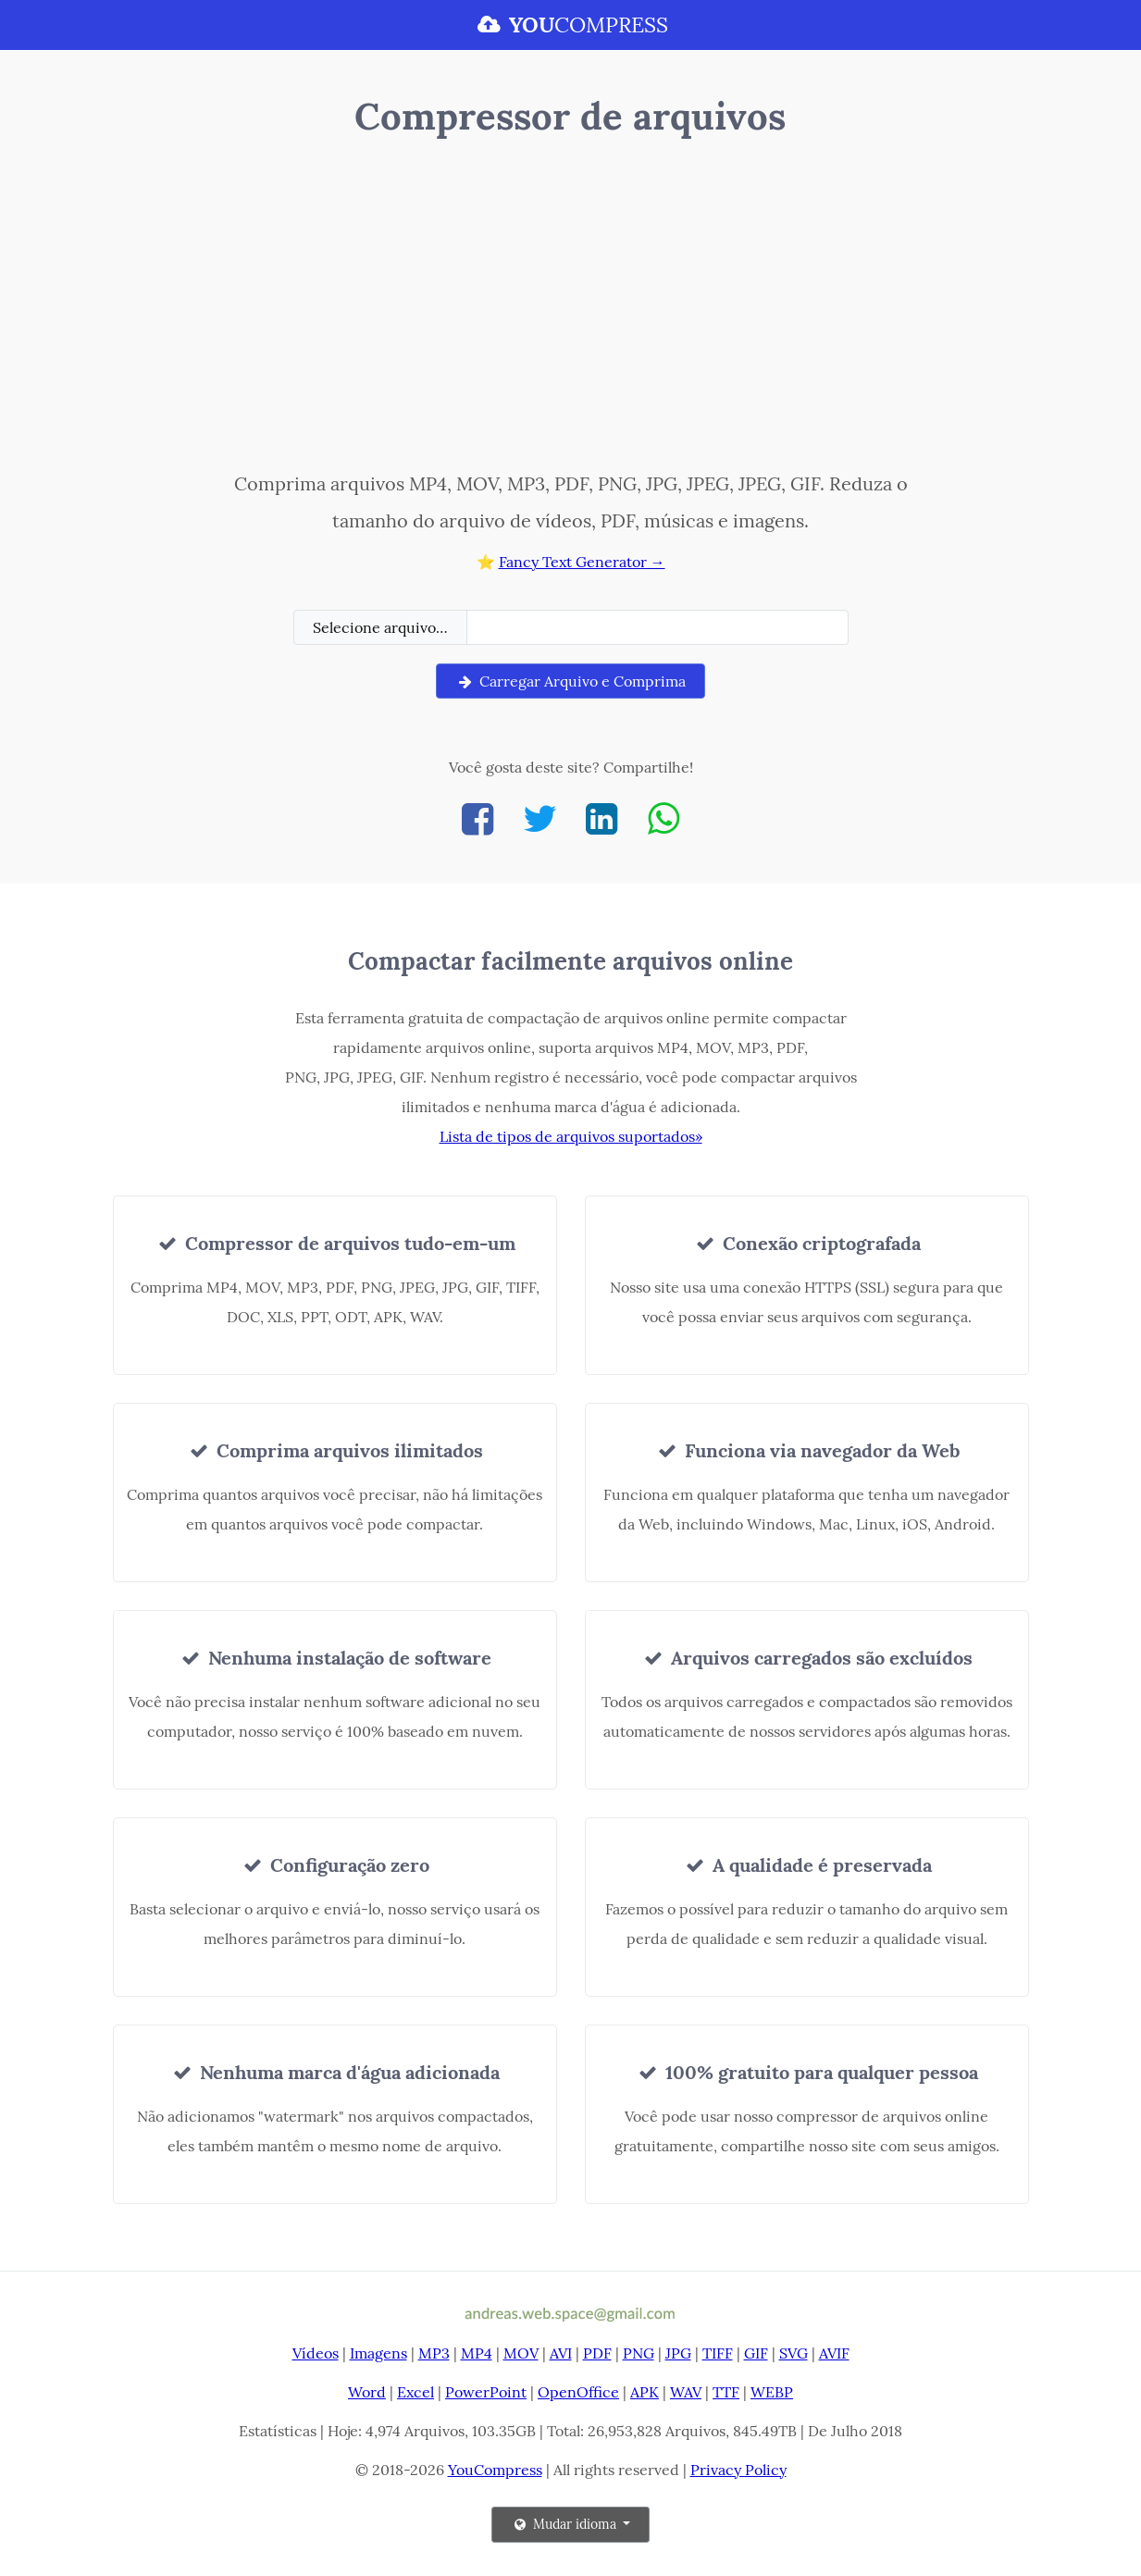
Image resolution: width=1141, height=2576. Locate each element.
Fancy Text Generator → (582, 561)
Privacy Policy (738, 2469)
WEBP (771, 2392)
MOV (521, 2353)
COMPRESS (570, 24)
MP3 (434, 2353)
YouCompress (495, 2469)
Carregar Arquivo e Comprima (570, 681)
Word (367, 2392)
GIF (756, 2353)
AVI (561, 2353)
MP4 (476, 2353)
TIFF (717, 2353)
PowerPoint (486, 2392)
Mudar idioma (565, 2524)
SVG (793, 2353)
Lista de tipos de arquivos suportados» (571, 1136)
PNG (638, 2353)
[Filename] (657, 627)
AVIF (834, 2353)
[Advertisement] (570, 308)
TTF (726, 2392)
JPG (678, 2353)
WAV (685, 2392)
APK (644, 2392)
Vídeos (315, 2353)
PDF (597, 2353)
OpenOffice (578, 2392)
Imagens (378, 2353)
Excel (415, 2392)
